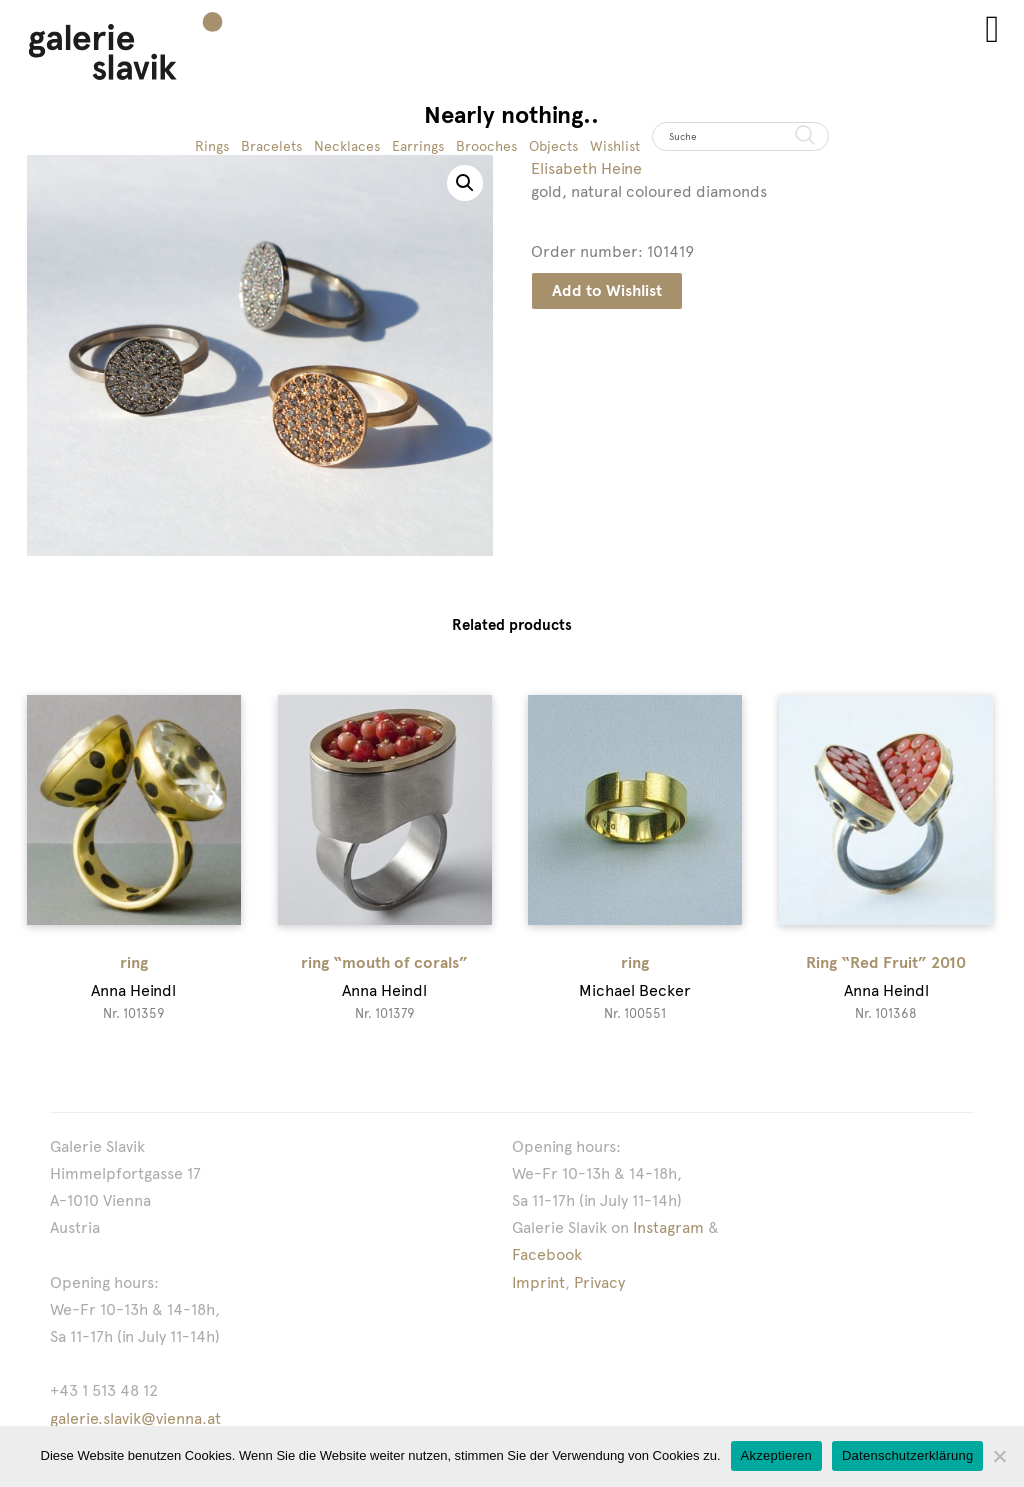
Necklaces (347, 146)
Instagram (668, 1227)
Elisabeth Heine (586, 168)
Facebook (547, 1254)
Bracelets (271, 146)
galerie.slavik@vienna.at (135, 1418)
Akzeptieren (776, 1455)
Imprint (538, 1282)
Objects (553, 146)
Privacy (599, 1282)
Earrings (418, 146)
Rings (212, 146)
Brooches (486, 146)
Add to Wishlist (607, 290)
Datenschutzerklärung (907, 1455)
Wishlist (615, 146)
